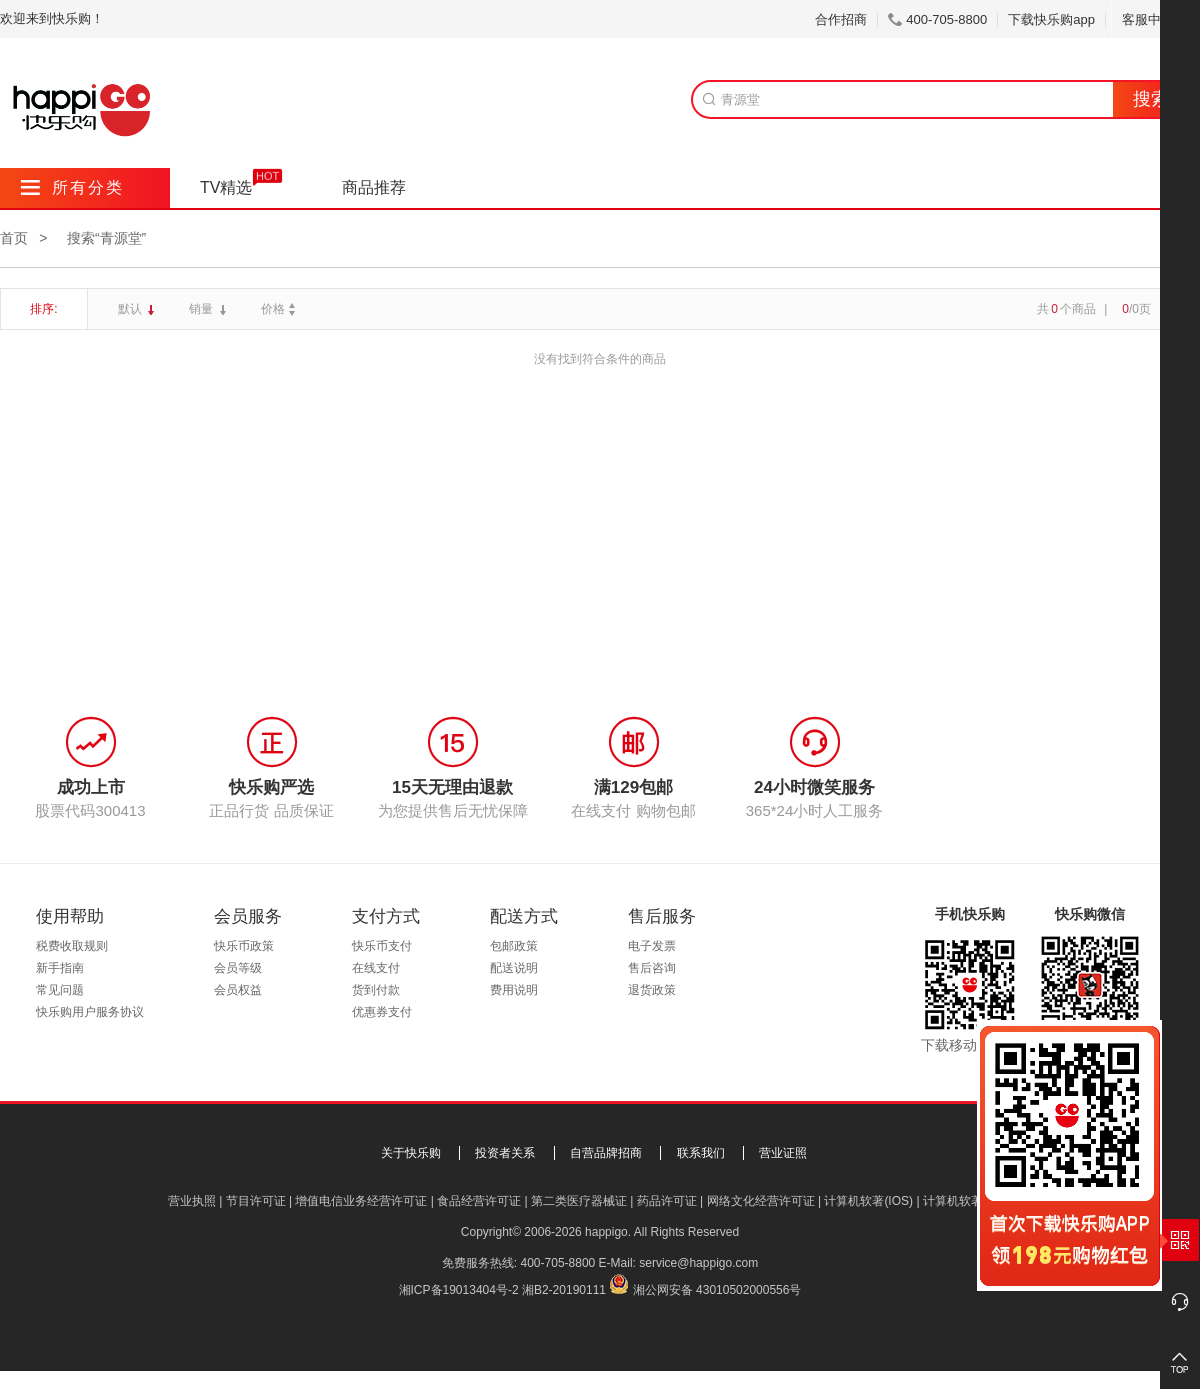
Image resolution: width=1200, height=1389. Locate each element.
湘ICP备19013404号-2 (459, 1290)
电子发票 (652, 946)
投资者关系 (505, 1153)
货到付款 (376, 990)
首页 (14, 238)
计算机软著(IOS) (868, 1201)
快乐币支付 (382, 946)
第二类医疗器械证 (579, 1201)
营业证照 (783, 1153)
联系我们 (701, 1153)
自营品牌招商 (606, 1153)
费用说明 (514, 990)
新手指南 (60, 968)
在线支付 (376, 968)
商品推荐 (374, 187)
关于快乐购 (411, 1153)
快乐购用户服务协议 (90, 1012)
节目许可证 (256, 1201)
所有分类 (72, 187)
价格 (280, 309)
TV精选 (226, 187)
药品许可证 (667, 1201)
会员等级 (238, 968)
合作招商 (841, 19)
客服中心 (1155, 19)
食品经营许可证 (479, 1201)
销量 (202, 309)
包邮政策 (514, 946)
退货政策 (652, 990)
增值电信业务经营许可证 (361, 1201)
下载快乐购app (1051, 19)
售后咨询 (652, 968)
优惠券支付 (382, 1012)
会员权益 (238, 990)
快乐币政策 (244, 946)
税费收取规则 (72, 946)
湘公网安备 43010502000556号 (717, 1290)
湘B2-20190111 (564, 1290)
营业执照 (192, 1201)
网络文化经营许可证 (761, 1201)
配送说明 (514, 968)
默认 (131, 309)
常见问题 (60, 990)
